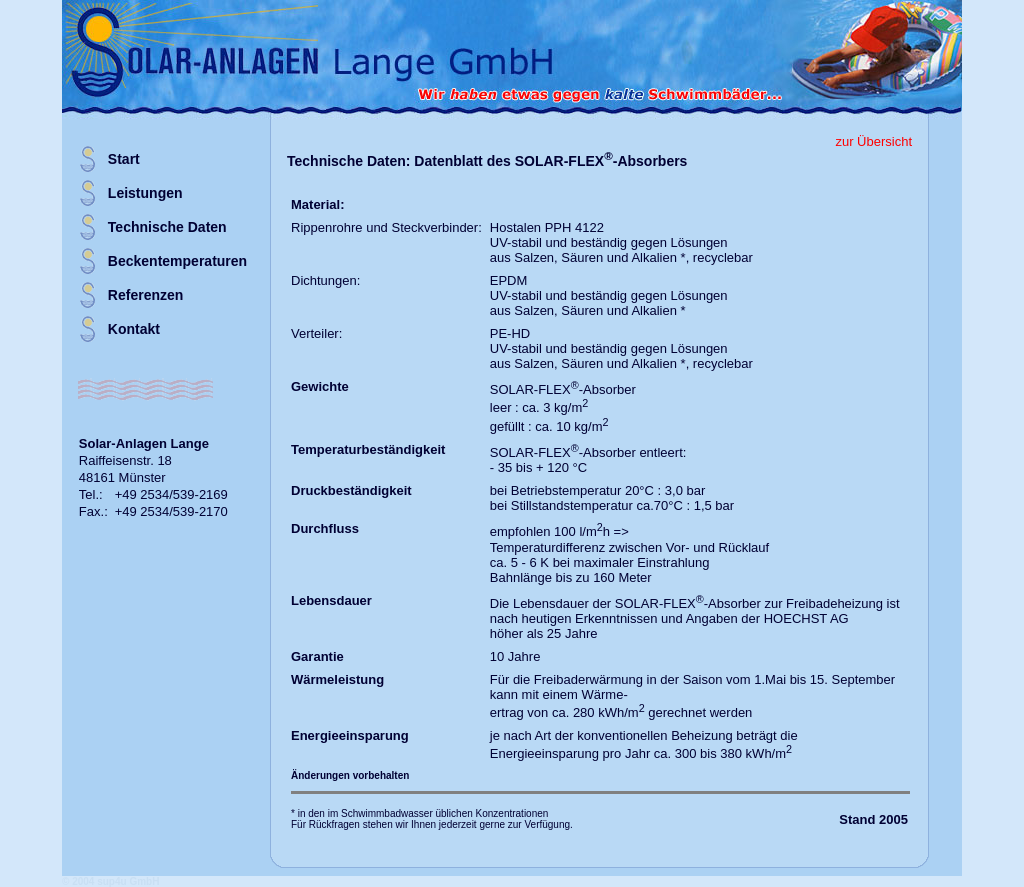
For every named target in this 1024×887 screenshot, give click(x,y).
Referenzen (145, 295)
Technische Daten (167, 227)
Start (124, 159)
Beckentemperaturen (177, 261)
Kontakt (134, 329)
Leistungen (145, 193)
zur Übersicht (873, 141)
